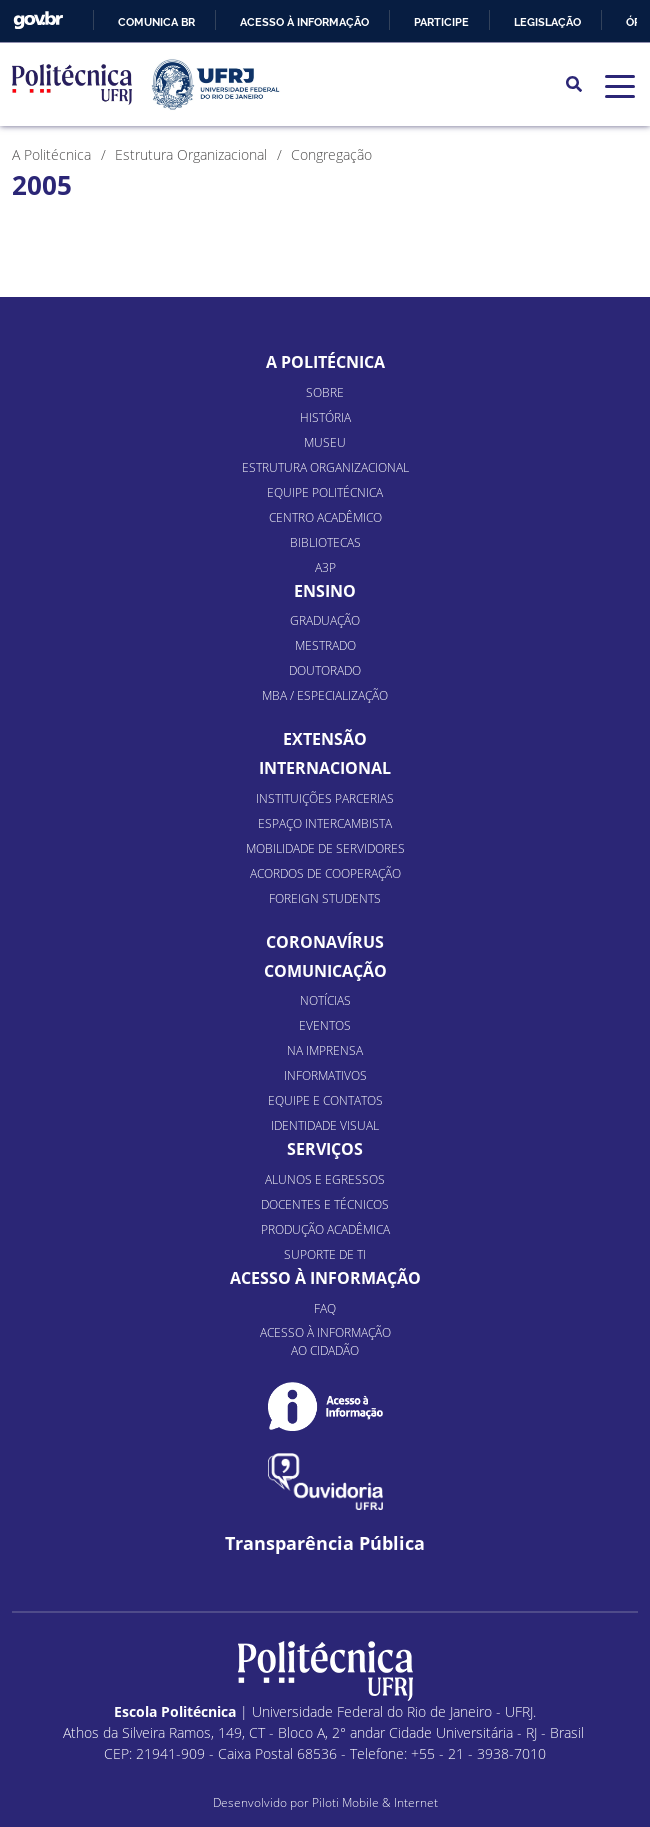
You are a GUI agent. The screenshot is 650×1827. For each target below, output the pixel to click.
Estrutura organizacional (325, 467)
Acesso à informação (304, 22)
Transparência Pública (325, 1543)
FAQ (325, 1308)
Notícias (325, 1000)
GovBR (38, 20)
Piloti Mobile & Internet (375, 1802)
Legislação (547, 22)
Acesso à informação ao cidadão (325, 1341)
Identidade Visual (325, 1125)
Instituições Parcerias (325, 798)
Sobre (325, 392)
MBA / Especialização (325, 695)
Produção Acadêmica (325, 1229)
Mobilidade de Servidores (325, 848)
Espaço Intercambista (325, 823)
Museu (325, 442)
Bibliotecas (325, 542)
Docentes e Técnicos (325, 1204)
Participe (441, 22)
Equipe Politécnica (325, 492)
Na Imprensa (325, 1050)
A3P (325, 567)
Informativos (325, 1075)
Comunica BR (156, 22)
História (325, 417)
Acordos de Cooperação (325, 873)
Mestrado (325, 645)
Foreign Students (325, 898)
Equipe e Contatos (325, 1100)
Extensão (325, 739)
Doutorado (325, 670)
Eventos (325, 1025)
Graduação (325, 620)
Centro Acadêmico (325, 517)
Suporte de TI (325, 1254)
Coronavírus (325, 942)
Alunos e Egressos (325, 1179)
